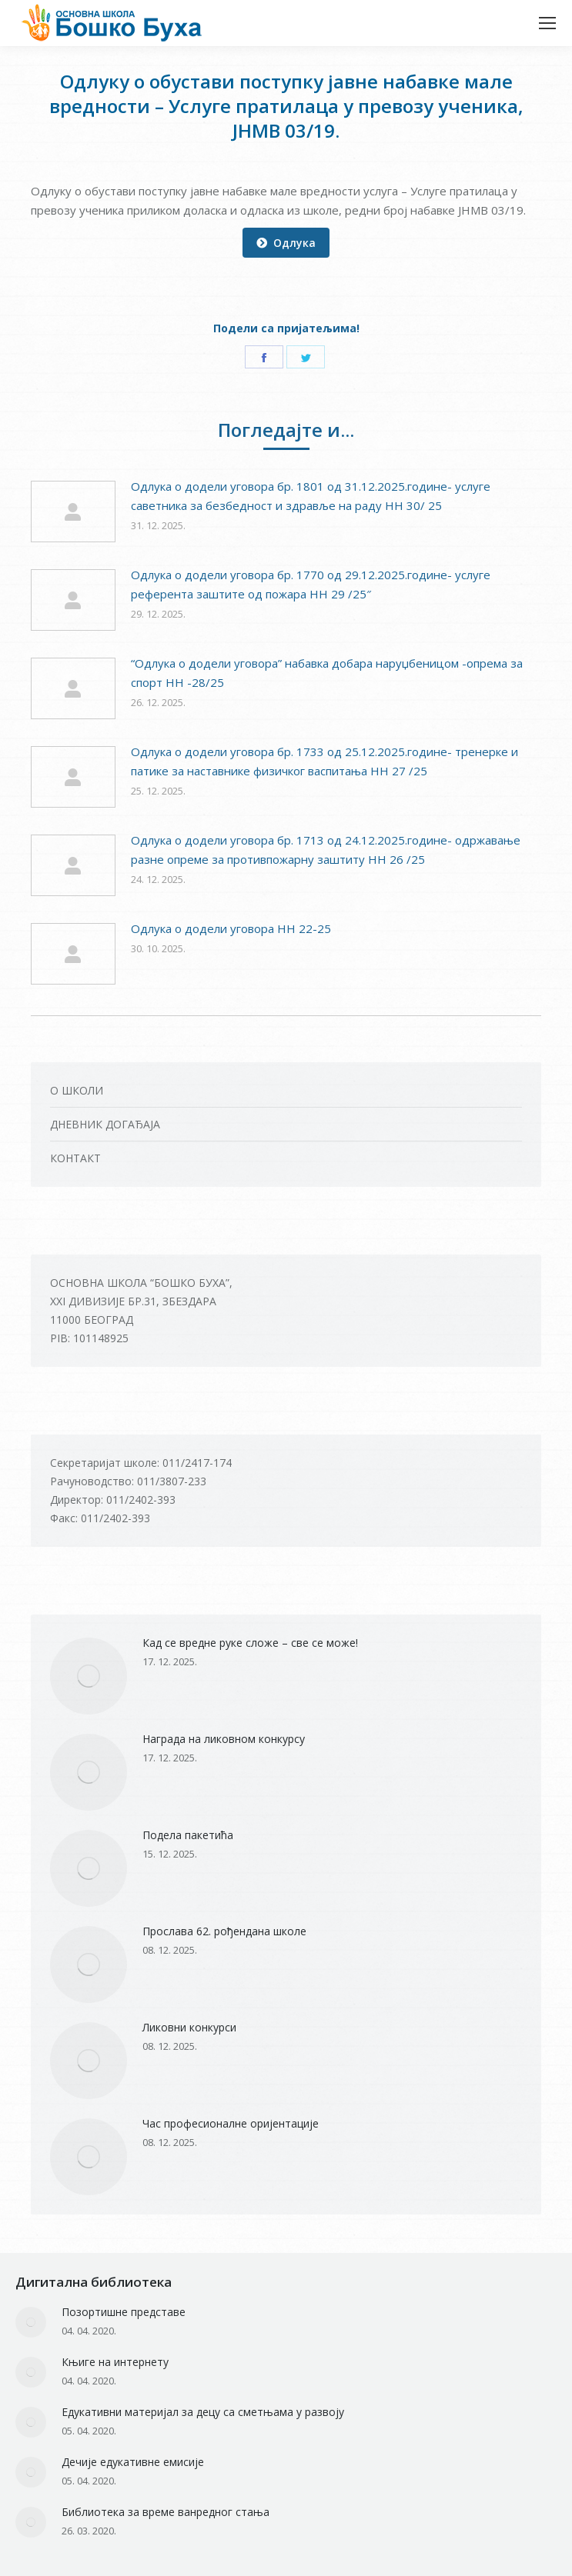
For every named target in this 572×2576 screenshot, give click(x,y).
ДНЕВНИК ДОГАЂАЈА (105, 1124)
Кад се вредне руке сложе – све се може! (250, 1642)
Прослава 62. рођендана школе (224, 1931)
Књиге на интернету (115, 2361)
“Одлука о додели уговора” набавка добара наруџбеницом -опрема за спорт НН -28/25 (327, 672)
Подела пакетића (187, 1835)
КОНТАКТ (75, 1158)
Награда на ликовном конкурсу (223, 1738)
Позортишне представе (124, 2311)
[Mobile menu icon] (547, 23)
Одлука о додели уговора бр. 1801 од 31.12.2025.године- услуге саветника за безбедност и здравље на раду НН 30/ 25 (310, 495)
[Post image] (73, 511)
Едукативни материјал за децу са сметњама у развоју (203, 2411)
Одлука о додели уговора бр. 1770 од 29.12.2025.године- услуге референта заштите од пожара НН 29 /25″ (310, 584)
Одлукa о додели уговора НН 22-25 (231, 928)
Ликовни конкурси (189, 2027)
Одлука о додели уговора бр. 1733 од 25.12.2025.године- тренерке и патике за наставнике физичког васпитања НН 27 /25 (324, 761)
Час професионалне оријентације (230, 2123)
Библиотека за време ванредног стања (165, 2511)
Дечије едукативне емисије (133, 2461)
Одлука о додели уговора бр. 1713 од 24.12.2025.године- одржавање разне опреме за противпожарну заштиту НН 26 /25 (325, 849)
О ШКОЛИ (76, 1090)
